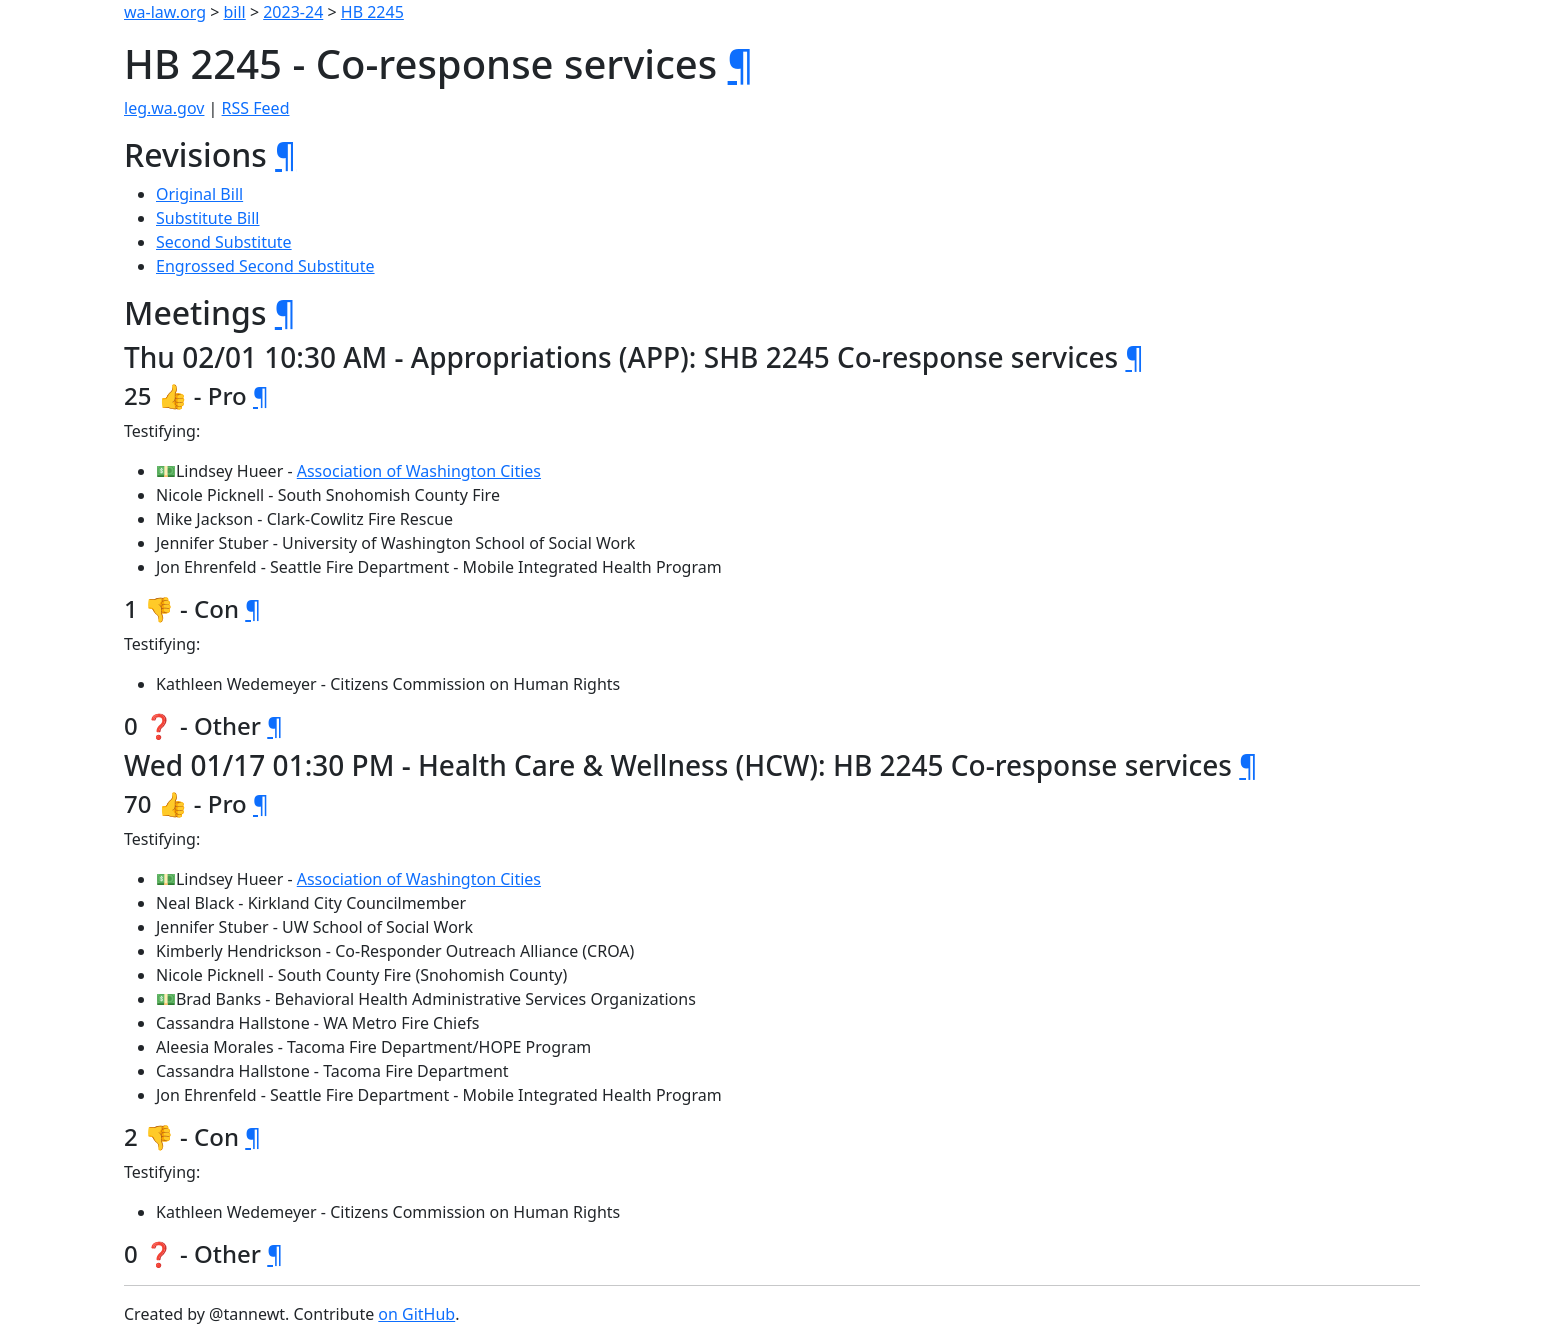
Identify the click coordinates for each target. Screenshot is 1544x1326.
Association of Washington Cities (419, 471)
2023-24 (293, 12)
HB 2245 (372, 12)
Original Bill (199, 194)
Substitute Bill (208, 218)
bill (235, 12)
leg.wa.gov (164, 108)
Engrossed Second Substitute (265, 266)
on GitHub (416, 1314)
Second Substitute (224, 242)
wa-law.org (165, 12)
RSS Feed (256, 108)
